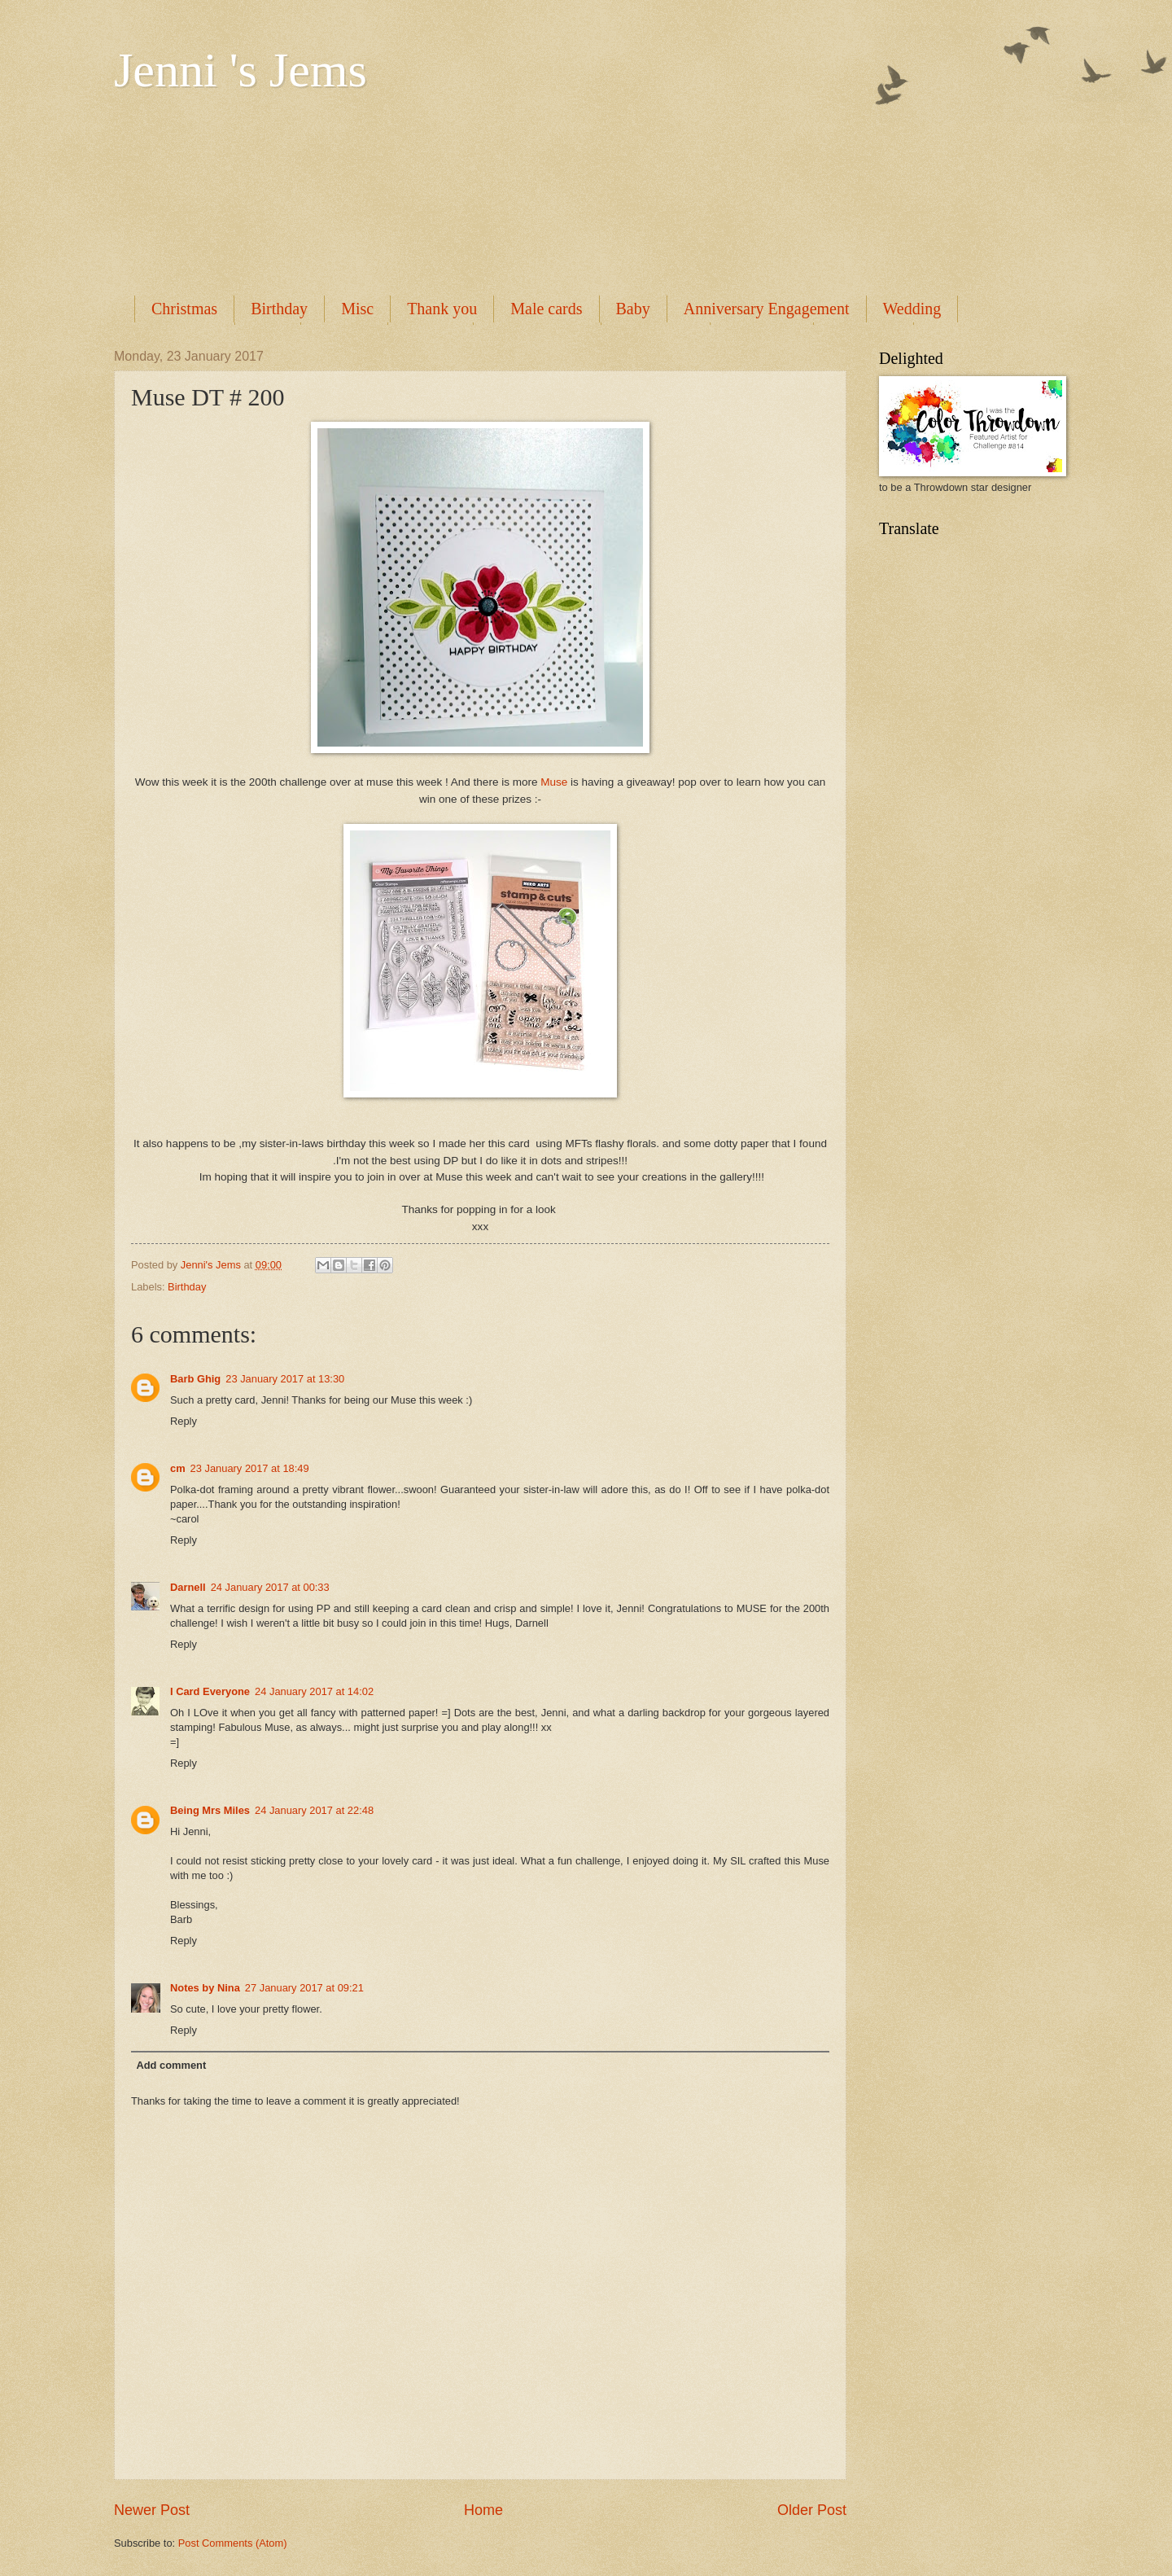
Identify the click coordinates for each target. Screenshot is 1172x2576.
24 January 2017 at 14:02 (314, 1691)
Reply (183, 1421)
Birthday (279, 309)
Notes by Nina (205, 1988)
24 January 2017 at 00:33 (270, 1587)
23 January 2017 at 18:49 (249, 1468)
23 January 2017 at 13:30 (284, 1379)
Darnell (188, 1587)
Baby (633, 309)
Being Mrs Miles (210, 1810)
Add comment (171, 2065)
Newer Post (152, 2510)
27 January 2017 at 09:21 (304, 1988)
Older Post (811, 2510)
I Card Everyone (210, 1691)
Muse (553, 782)
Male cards (546, 309)
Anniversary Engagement (767, 309)
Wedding (912, 309)
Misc (357, 309)
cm (178, 1468)
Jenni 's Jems (240, 70)
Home (483, 2510)
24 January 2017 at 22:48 (314, 1810)
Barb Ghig (195, 1379)
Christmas (184, 309)
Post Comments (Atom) (232, 2543)
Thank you (442, 309)
